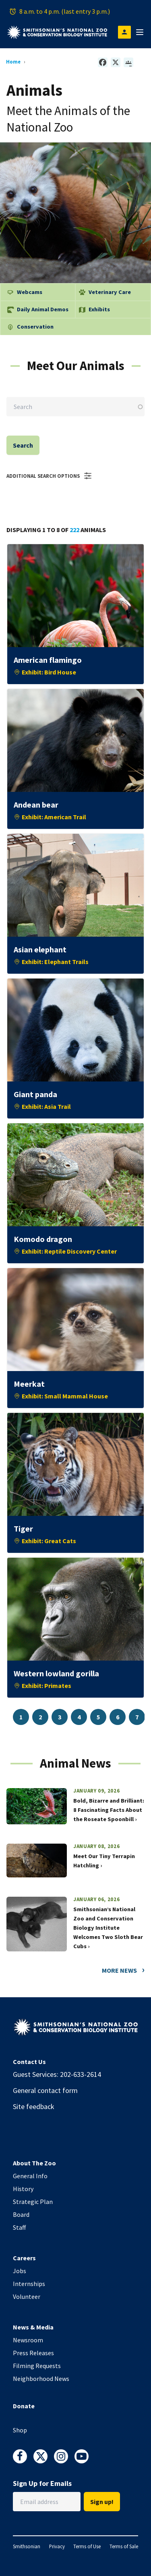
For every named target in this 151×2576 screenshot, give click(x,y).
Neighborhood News (41, 2379)
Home (13, 61)
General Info (30, 2176)
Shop (20, 2430)
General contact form (45, 2090)
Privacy (57, 2546)
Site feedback (33, 2106)
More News (119, 1970)
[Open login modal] (124, 32)
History (23, 2189)
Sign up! (102, 2502)
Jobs (19, 2271)
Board (21, 2214)
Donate (24, 2406)
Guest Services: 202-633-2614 (57, 2074)
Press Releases (33, 2353)
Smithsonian (26, 2546)
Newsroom (28, 2340)
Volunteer (26, 2296)
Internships (29, 2284)
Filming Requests (37, 2366)
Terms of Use (87, 2546)
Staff (19, 2227)
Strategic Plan (33, 2202)
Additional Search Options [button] (49, 476)
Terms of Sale (124, 2546)
